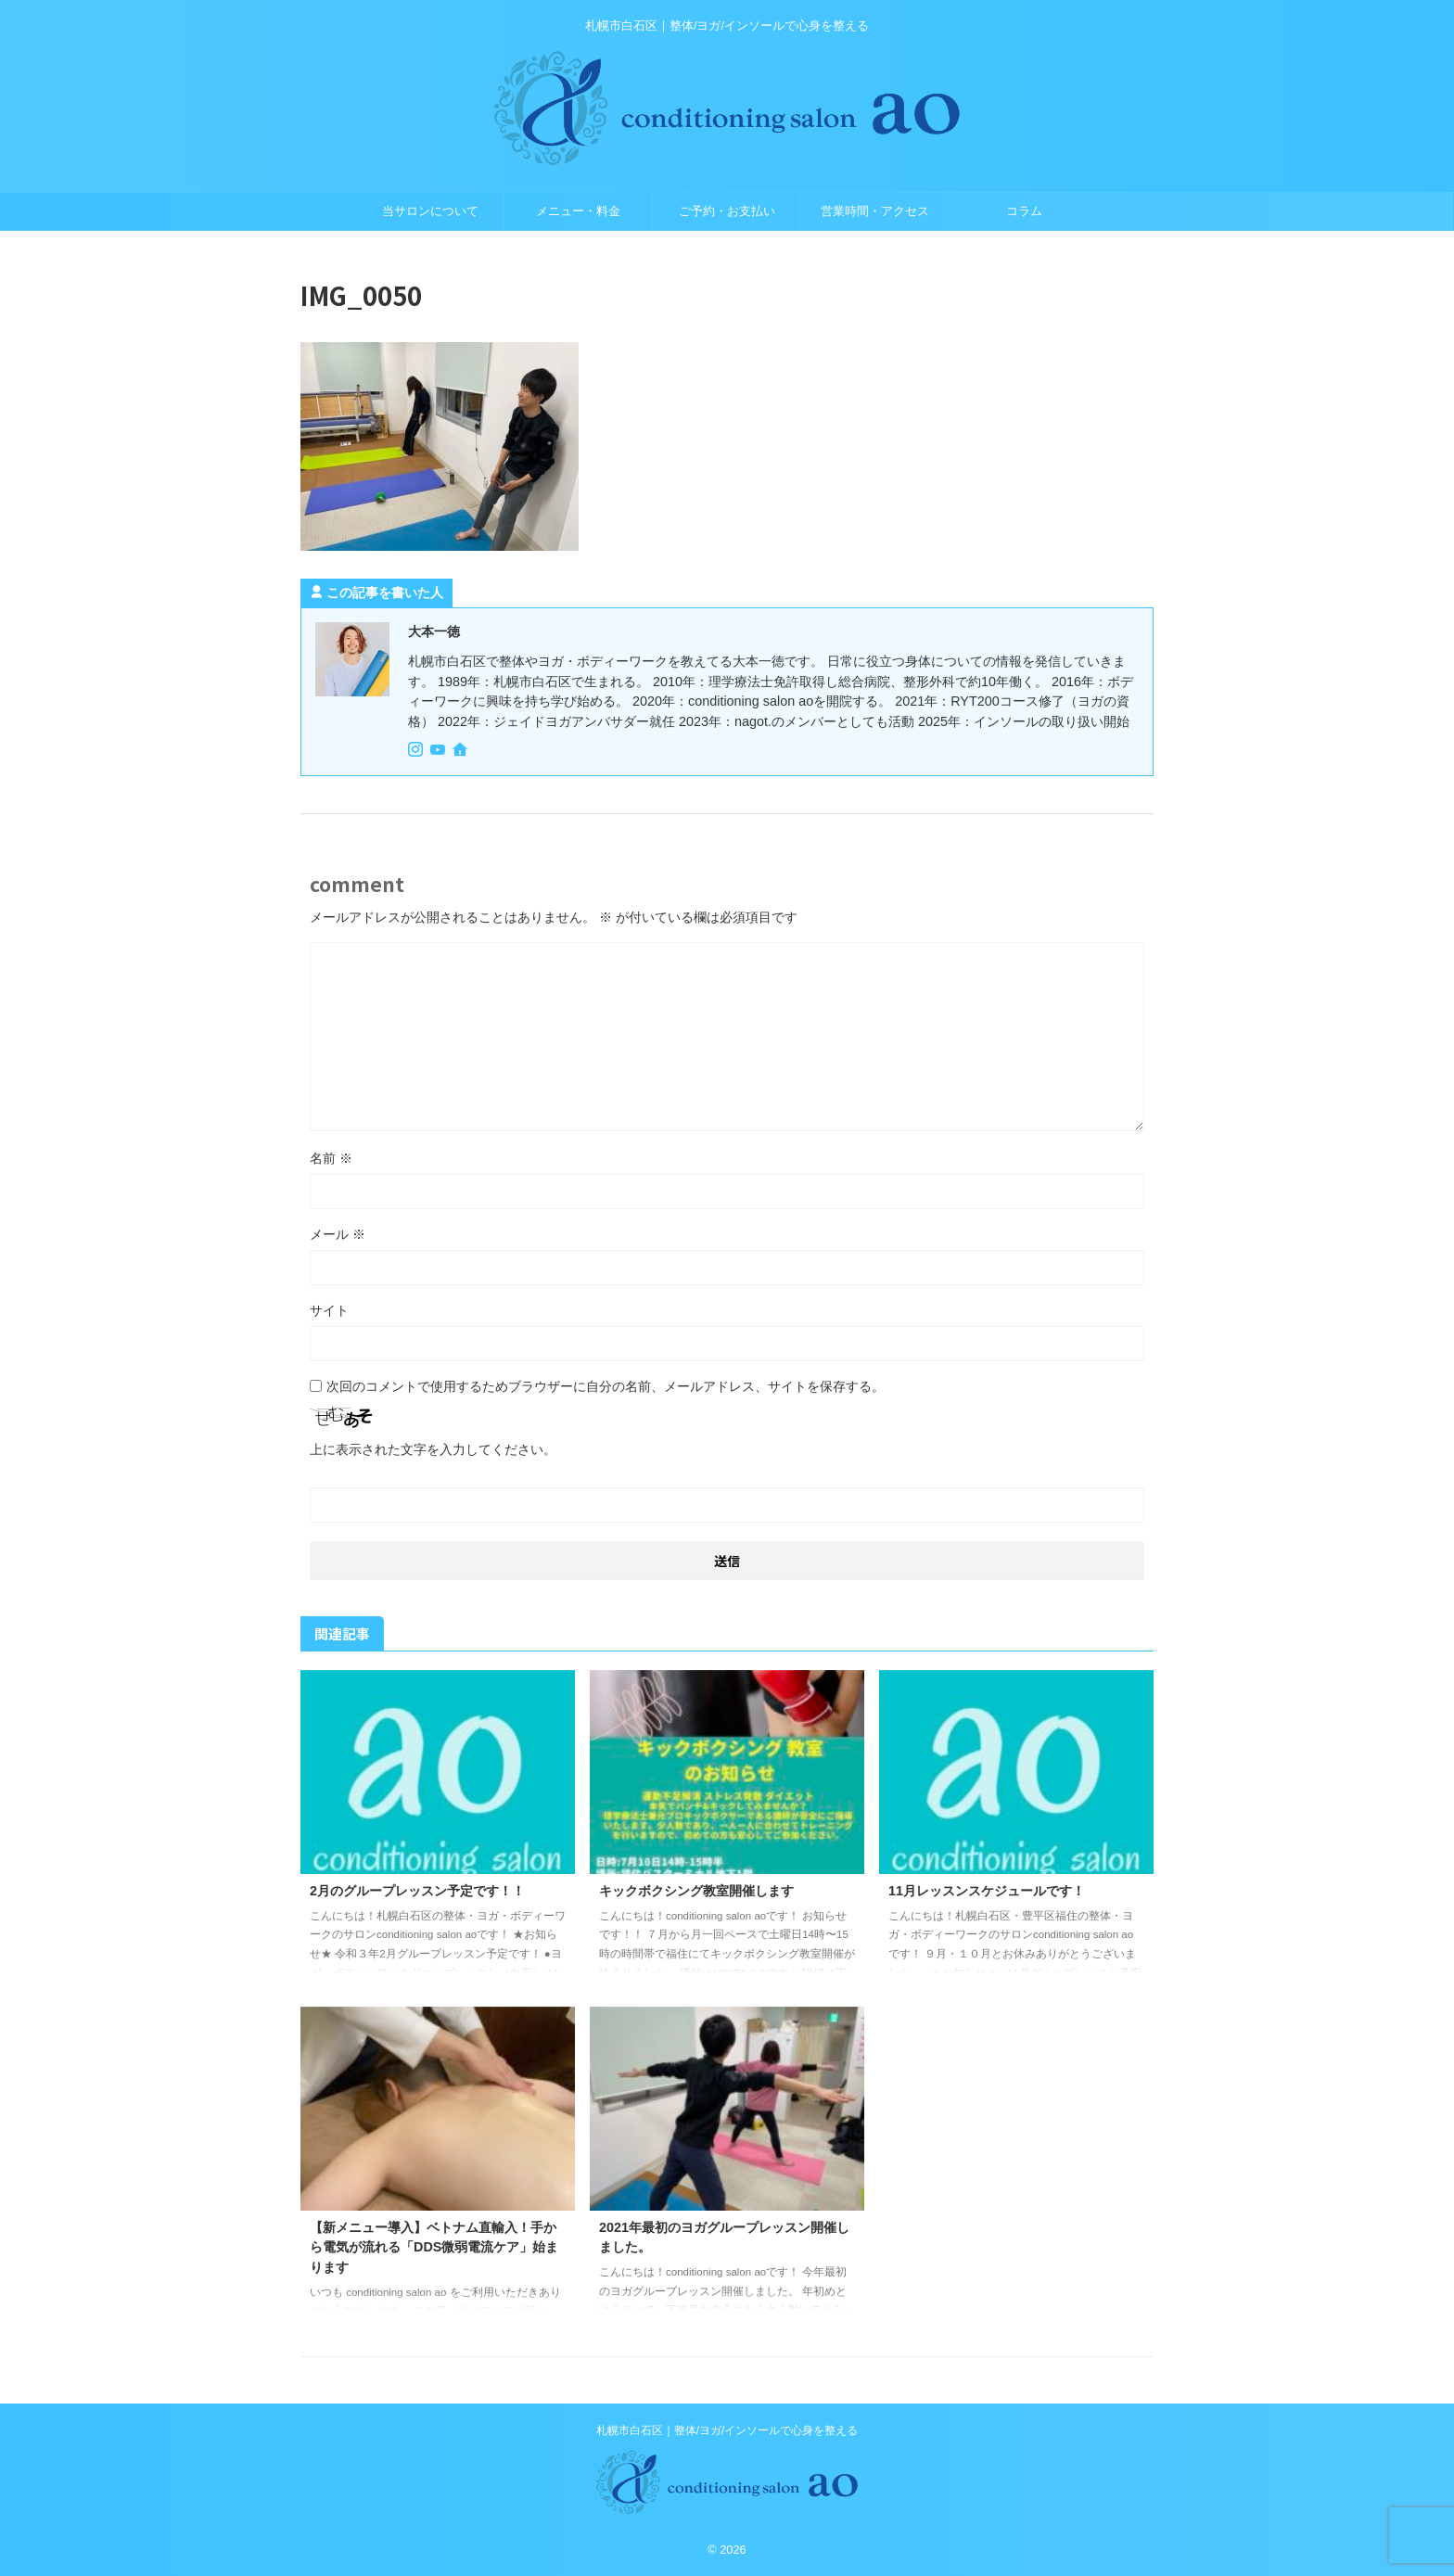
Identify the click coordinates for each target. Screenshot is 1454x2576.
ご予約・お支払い (727, 211)
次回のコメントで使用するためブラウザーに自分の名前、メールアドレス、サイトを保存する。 (605, 1386)
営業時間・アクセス (875, 211)
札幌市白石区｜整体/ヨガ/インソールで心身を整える (727, 2430)
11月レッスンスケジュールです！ (986, 1890)
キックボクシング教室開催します (696, 1890)
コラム (1024, 211)
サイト (329, 1310)
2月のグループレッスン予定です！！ (417, 1890)
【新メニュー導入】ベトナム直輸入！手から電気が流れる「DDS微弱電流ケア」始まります (434, 2247)
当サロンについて (430, 211)
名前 (331, 1158)
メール (337, 1234)
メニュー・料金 (578, 211)
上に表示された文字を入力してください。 (433, 1449)
